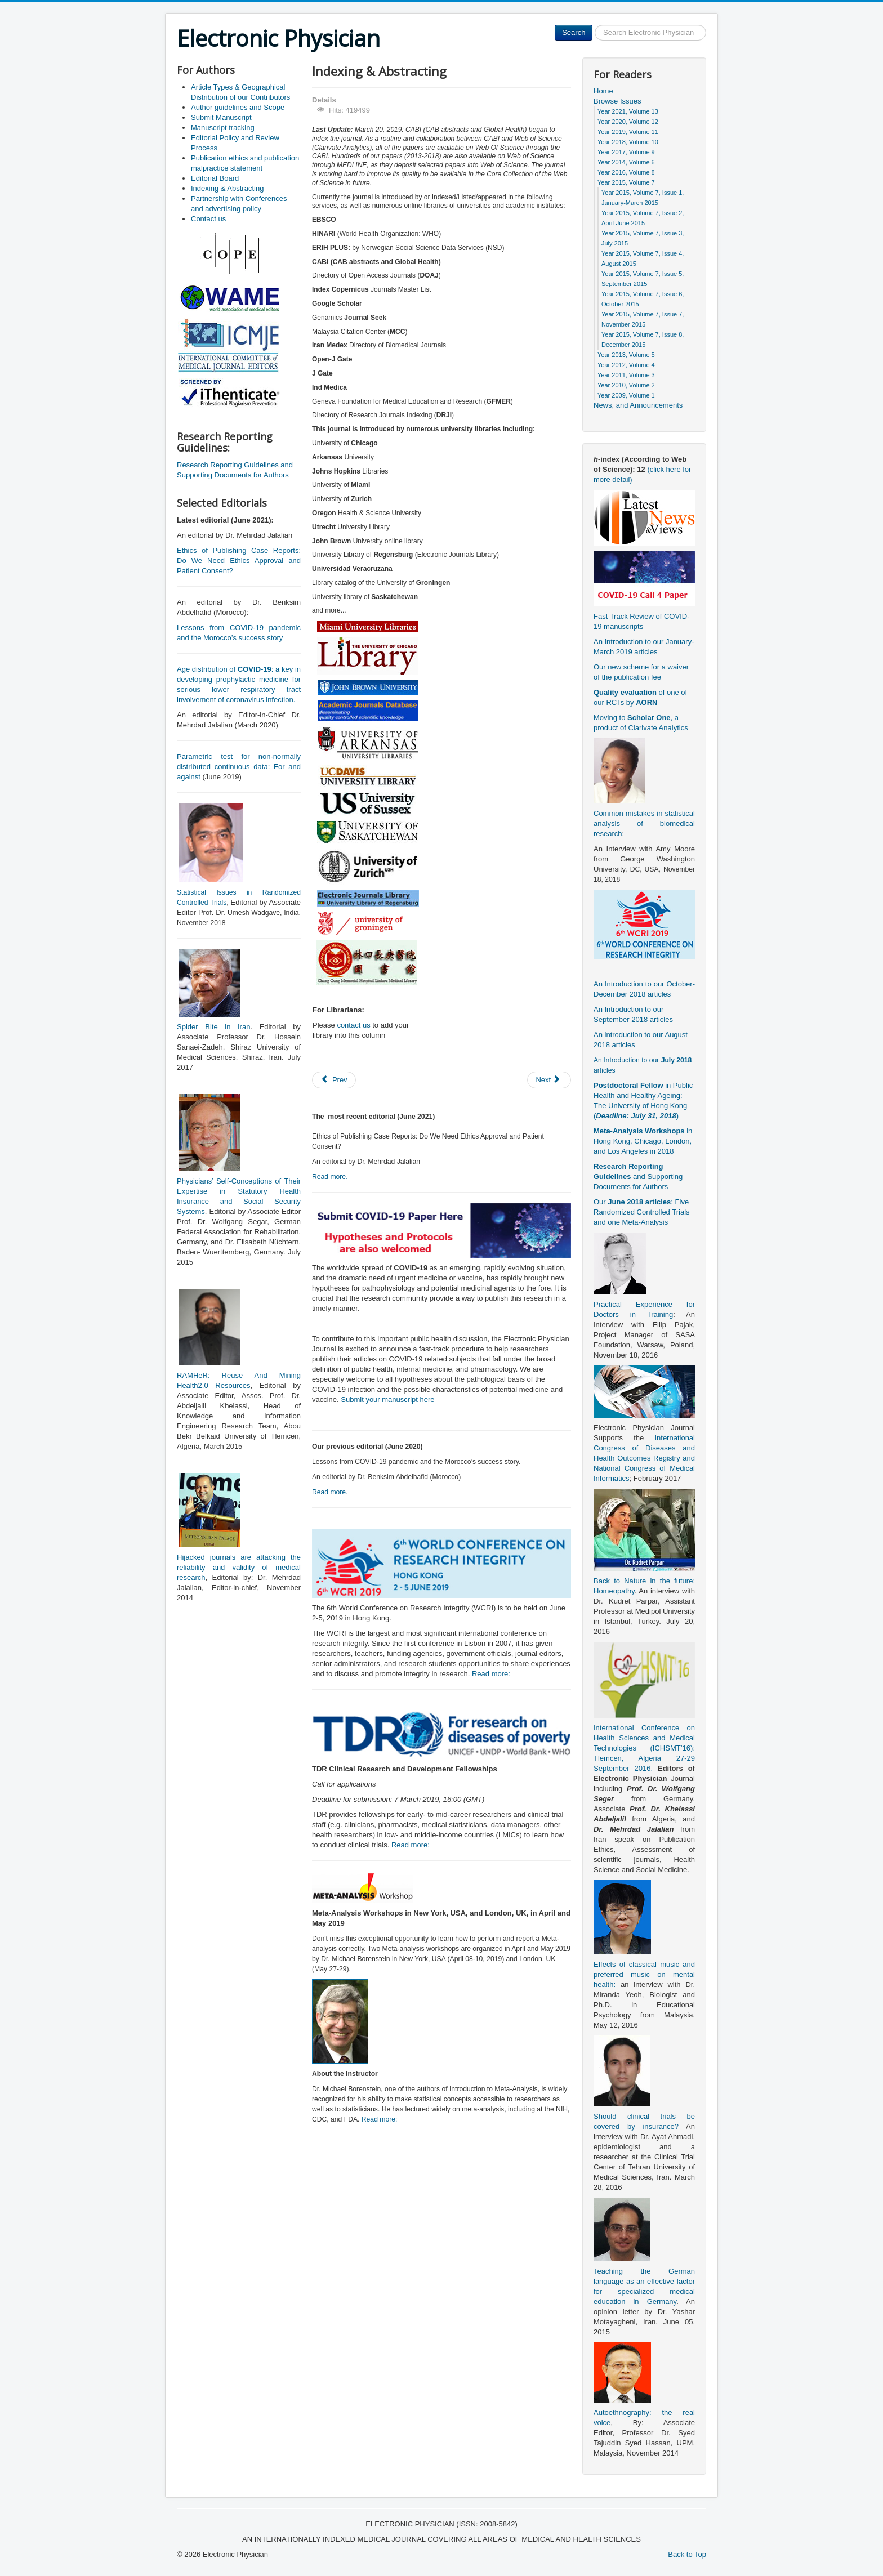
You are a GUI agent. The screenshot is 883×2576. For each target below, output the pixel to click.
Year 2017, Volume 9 (626, 152)
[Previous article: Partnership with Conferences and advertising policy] (334, 1080)
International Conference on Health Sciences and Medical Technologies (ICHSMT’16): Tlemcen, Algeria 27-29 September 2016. (644, 1748)
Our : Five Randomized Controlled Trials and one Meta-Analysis (642, 1212)
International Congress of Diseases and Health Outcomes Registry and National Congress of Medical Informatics (644, 1458)
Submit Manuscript (221, 117)
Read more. (330, 1177)
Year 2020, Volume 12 (627, 121)
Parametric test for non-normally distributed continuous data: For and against (239, 766)
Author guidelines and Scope (237, 107)
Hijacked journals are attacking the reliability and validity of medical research (239, 1567)
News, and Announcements (638, 405)
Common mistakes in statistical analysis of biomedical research (644, 823)
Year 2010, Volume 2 (626, 385)
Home (603, 91)
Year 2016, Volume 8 (626, 172)
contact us (353, 1025)
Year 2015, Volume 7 (626, 182)
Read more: (491, 1673)
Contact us (208, 219)
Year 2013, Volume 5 (626, 354)
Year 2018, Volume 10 (627, 142)
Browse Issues (617, 101)
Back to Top (687, 2554)
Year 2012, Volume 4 (626, 364)
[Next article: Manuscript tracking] (549, 1080)
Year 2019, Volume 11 (627, 131)
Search (573, 32)
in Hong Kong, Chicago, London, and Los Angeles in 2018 (643, 1141)
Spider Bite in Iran (213, 1027)
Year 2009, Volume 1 (626, 395)
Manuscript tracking (223, 127)
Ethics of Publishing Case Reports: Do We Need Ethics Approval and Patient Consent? (239, 560)
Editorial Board (215, 178)
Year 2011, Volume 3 (626, 375)
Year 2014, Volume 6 (626, 162)
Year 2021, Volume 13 (627, 111)
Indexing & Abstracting (227, 188)
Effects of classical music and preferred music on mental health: (644, 1974)
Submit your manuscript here (387, 1399)
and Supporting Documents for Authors (638, 1176)
